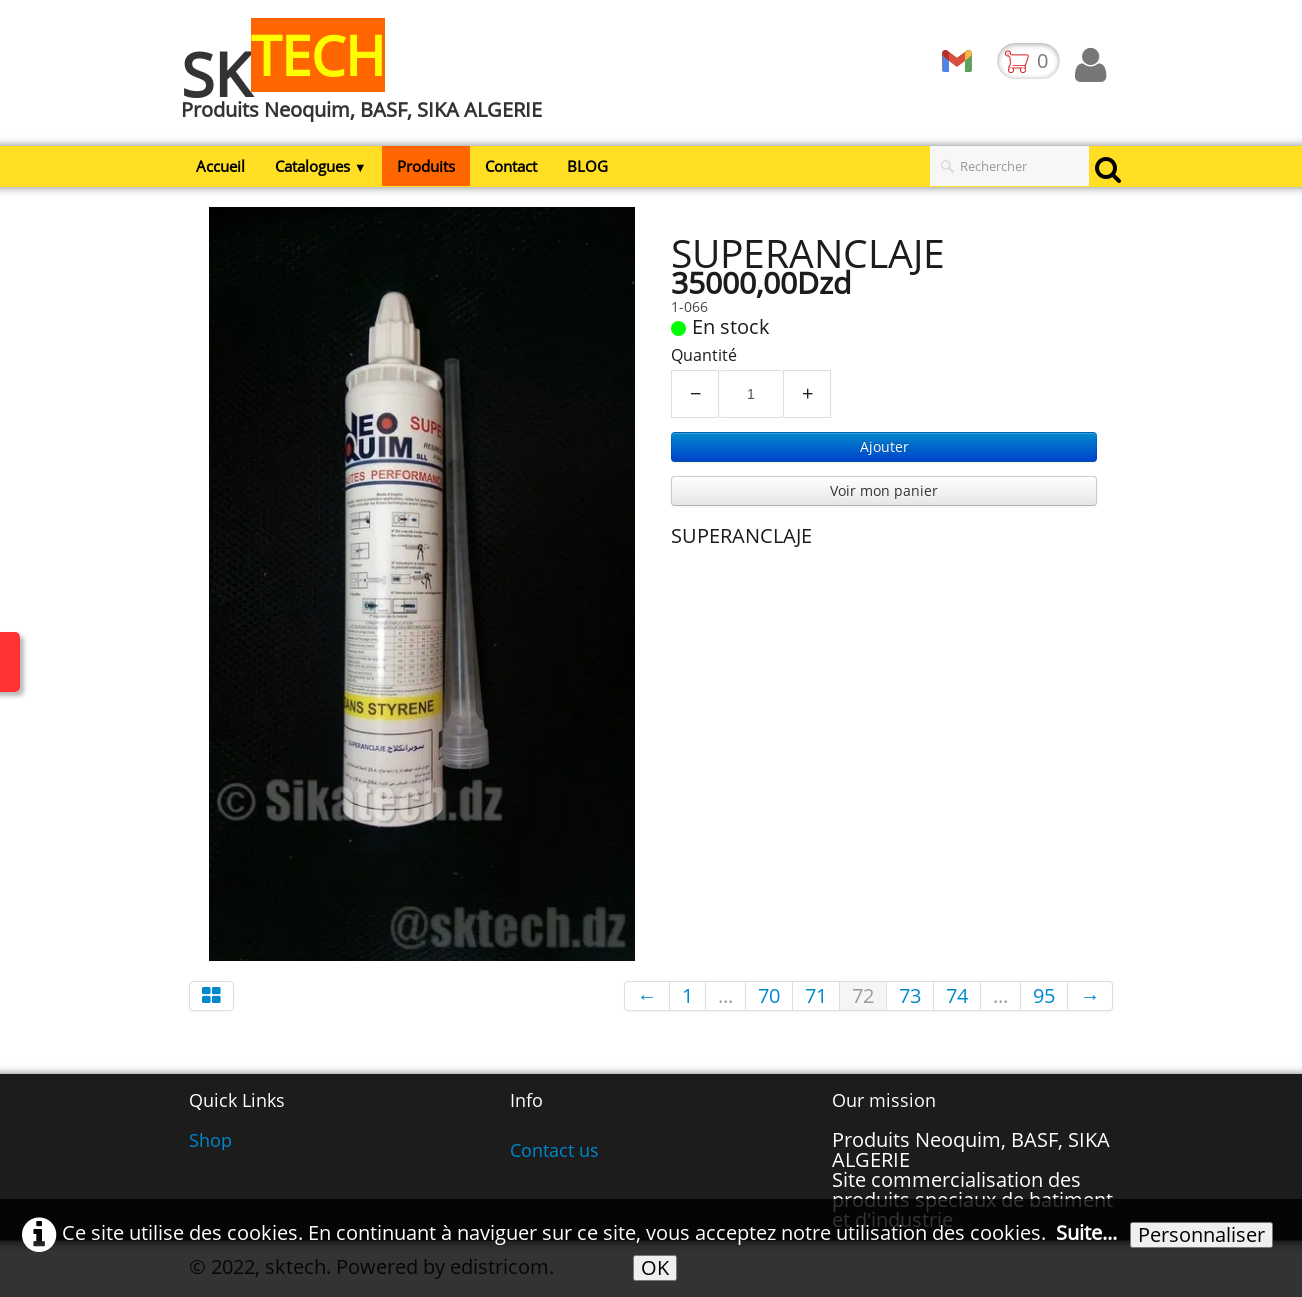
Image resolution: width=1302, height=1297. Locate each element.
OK (655, 1268)
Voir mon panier (884, 490)
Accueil (220, 166)
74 (957, 995)
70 (769, 995)
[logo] (369, 82)
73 (910, 995)
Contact (511, 166)
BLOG (587, 166)
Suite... (1086, 1232)
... (725, 995)
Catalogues (321, 166)
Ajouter (884, 446)
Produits (426, 166)
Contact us (554, 1150)
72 (863, 995)
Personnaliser (1201, 1235)
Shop (210, 1140)
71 (816, 995)
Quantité (704, 355)
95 (1044, 995)
